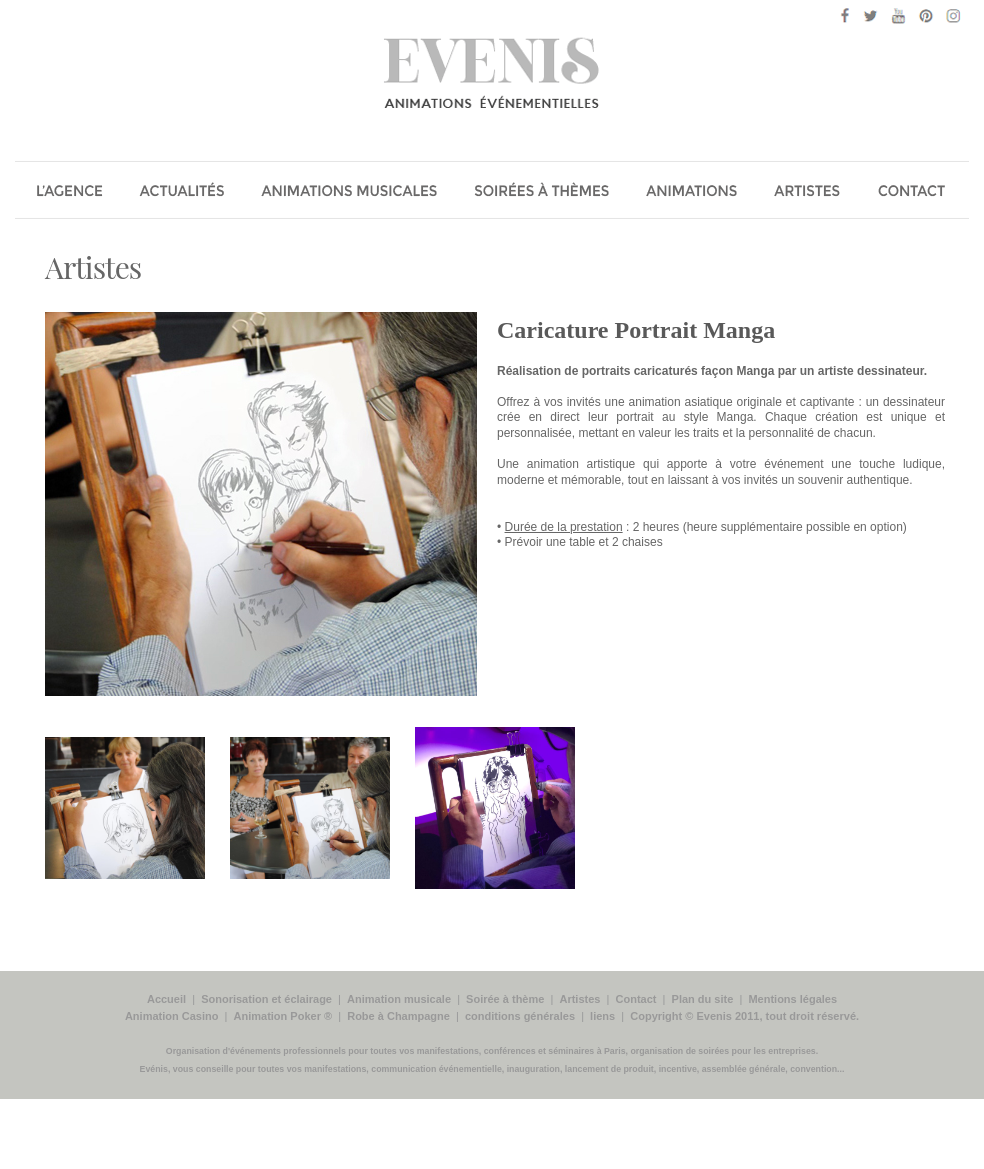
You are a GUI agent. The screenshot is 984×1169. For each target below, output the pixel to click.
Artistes (93, 267)
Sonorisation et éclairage (266, 999)
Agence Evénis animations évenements (69, 193)
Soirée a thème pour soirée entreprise (543, 193)
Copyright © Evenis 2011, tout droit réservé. (744, 1016)
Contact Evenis (916, 193)
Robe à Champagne (398, 1016)
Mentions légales (792, 999)
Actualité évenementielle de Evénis (184, 193)
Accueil (166, 999)
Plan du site (703, 999)
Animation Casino (172, 1016)
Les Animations (693, 193)
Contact (636, 999)
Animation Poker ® (283, 1016)
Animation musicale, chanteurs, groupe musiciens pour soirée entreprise (350, 193)
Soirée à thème (505, 999)
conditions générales (520, 1016)
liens (602, 1016)
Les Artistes (811, 193)
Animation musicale (399, 999)
